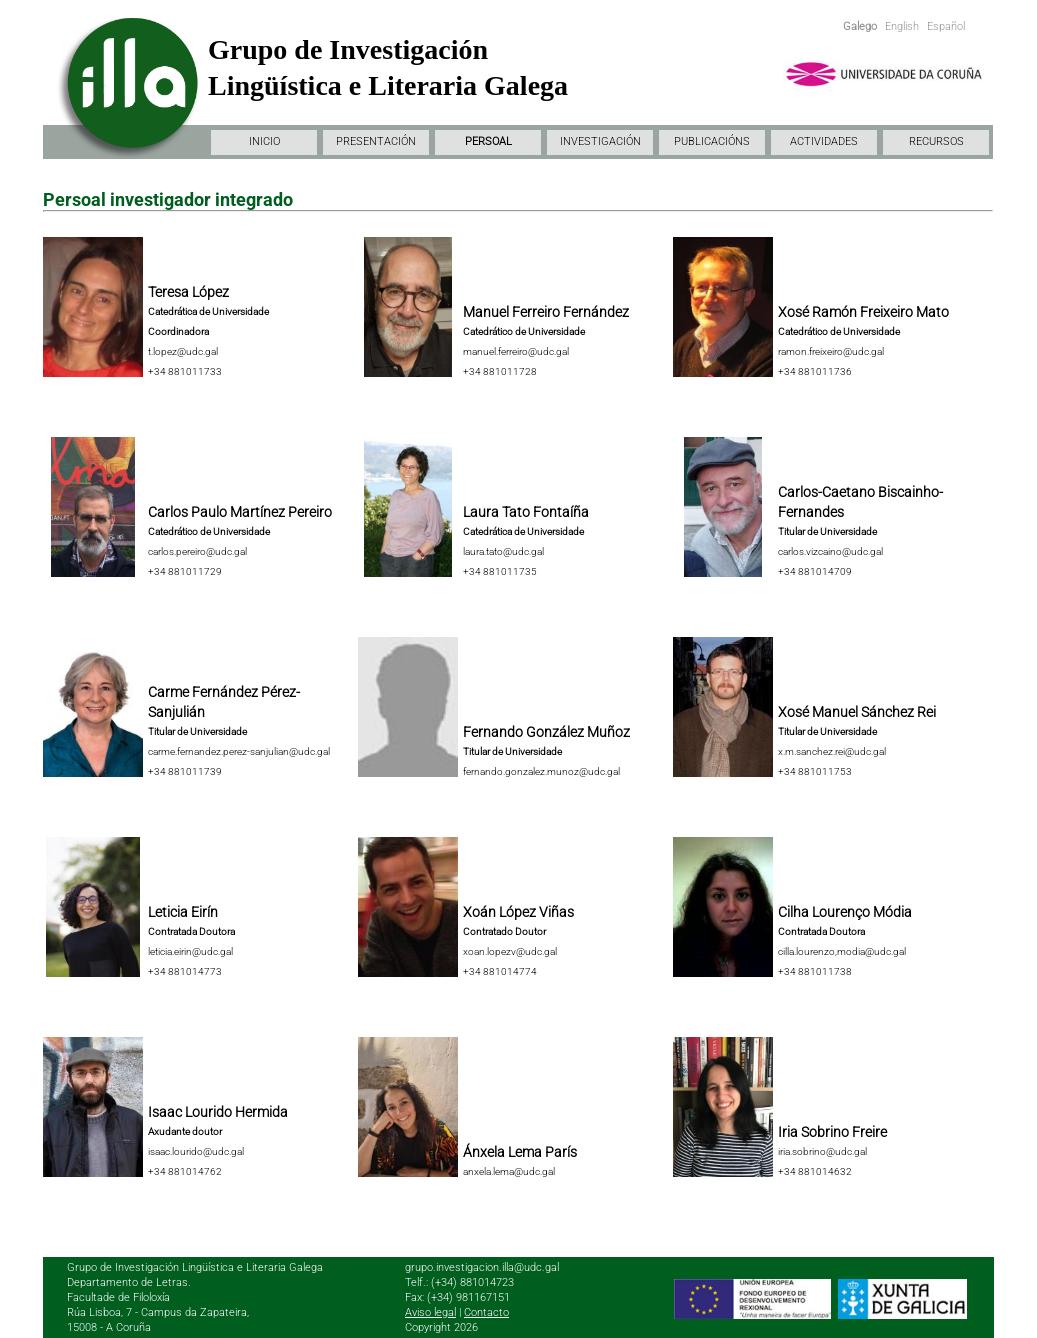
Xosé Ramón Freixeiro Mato (863, 312)
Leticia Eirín (183, 912)
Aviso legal (430, 1312)
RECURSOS (936, 141)
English (902, 26)
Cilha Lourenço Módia (845, 912)
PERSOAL (488, 141)
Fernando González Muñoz (546, 732)
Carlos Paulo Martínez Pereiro (240, 512)
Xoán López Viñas (518, 912)
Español (946, 26)
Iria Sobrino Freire (832, 1132)
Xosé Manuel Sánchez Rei (857, 712)
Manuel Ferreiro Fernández (546, 312)
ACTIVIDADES (824, 141)
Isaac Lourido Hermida (218, 1112)
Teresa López (188, 292)
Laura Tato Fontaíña (526, 512)
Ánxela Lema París (520, 1152)
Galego (860, 26)
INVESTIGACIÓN (600, 141)
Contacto (486, 1312)
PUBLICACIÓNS (712, 141)
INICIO (264, 141)
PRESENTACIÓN (376, 141)
